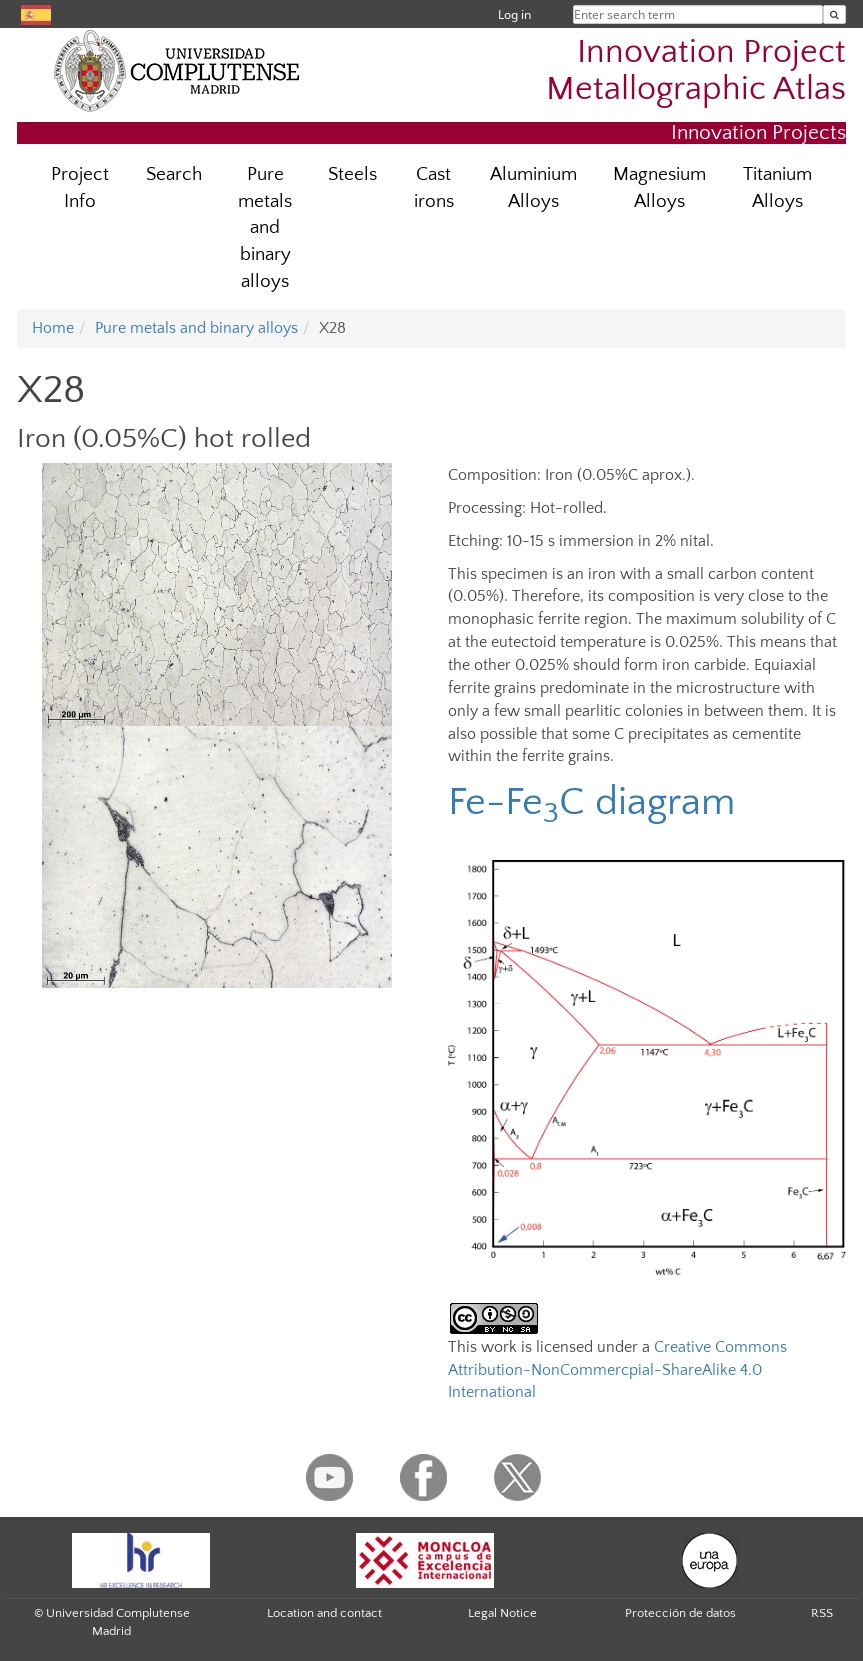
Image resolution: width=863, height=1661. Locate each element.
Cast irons (434, 188)
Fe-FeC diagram (591, 802)
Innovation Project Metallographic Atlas (696, 71)
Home (53, 328)
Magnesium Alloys (659, 188)
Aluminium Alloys (533, 188)
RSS (822, 1613)
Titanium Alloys (777, 188)
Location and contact (324, 1613)
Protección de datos (680, 1613)
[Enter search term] (834, 14)
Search (174, 174)
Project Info (80, 188)
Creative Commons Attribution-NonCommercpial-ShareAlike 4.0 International (617, 1370)
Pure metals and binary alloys (265, 228)
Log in (514, 14)
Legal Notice (502, 1613)
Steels (352, 174)
